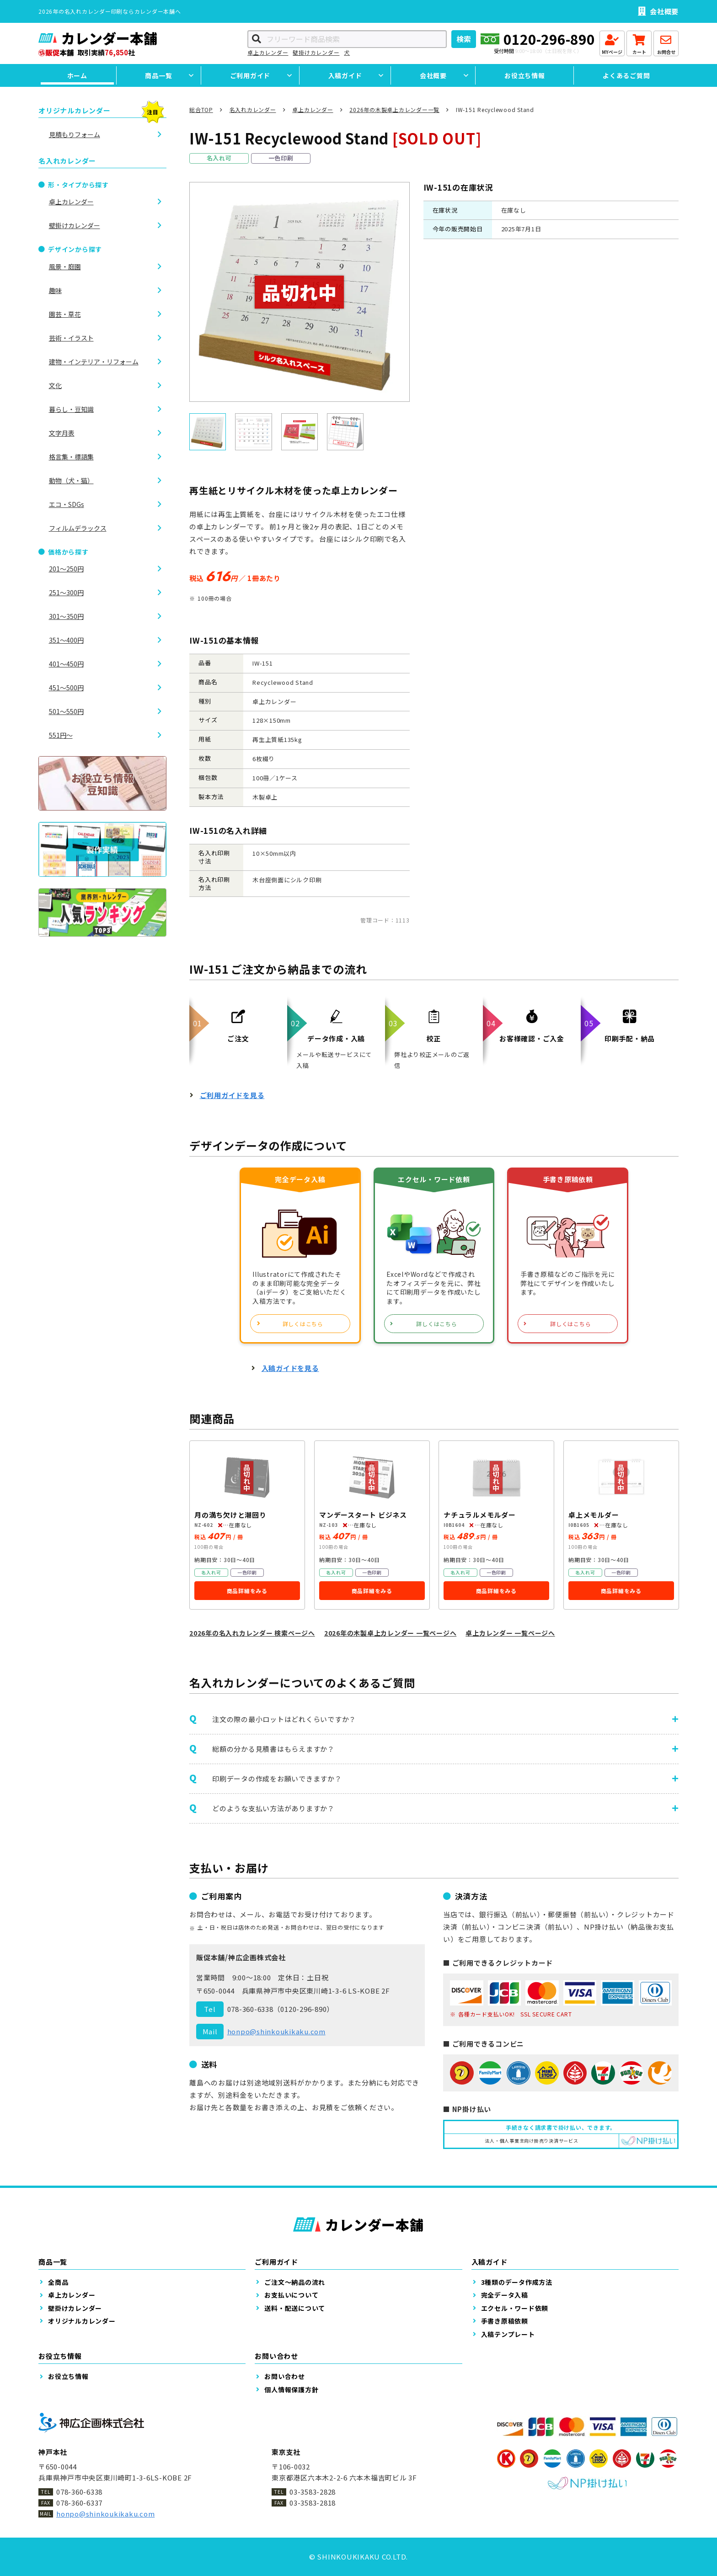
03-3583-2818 (312, 2502)
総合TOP (201, 109)
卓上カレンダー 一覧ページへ (510, 1632)
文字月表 (62, 432)
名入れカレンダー (253, 109)
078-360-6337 (79, 2502)
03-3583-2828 (312, 2491)
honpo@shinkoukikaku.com (276, 2031)
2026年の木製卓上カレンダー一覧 (394, 109)
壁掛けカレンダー (316, 52)
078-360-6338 (250, 2009)
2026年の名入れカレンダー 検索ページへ (252, 1632)
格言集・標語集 (71, 456)
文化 (55, 385)
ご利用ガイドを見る (232, 1095)
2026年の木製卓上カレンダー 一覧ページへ (390, 1632)
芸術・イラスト (71, 337)
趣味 (55, 290)
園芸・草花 (65, 314)
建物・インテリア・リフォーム (94, 361)
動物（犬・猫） (71, 480)
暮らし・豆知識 (71, 409)
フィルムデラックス (78, 528)
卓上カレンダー (267, 52)
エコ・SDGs (66, 504)
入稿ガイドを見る (290, 1368)
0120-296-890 (549, 39)
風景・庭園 (65, 266)
